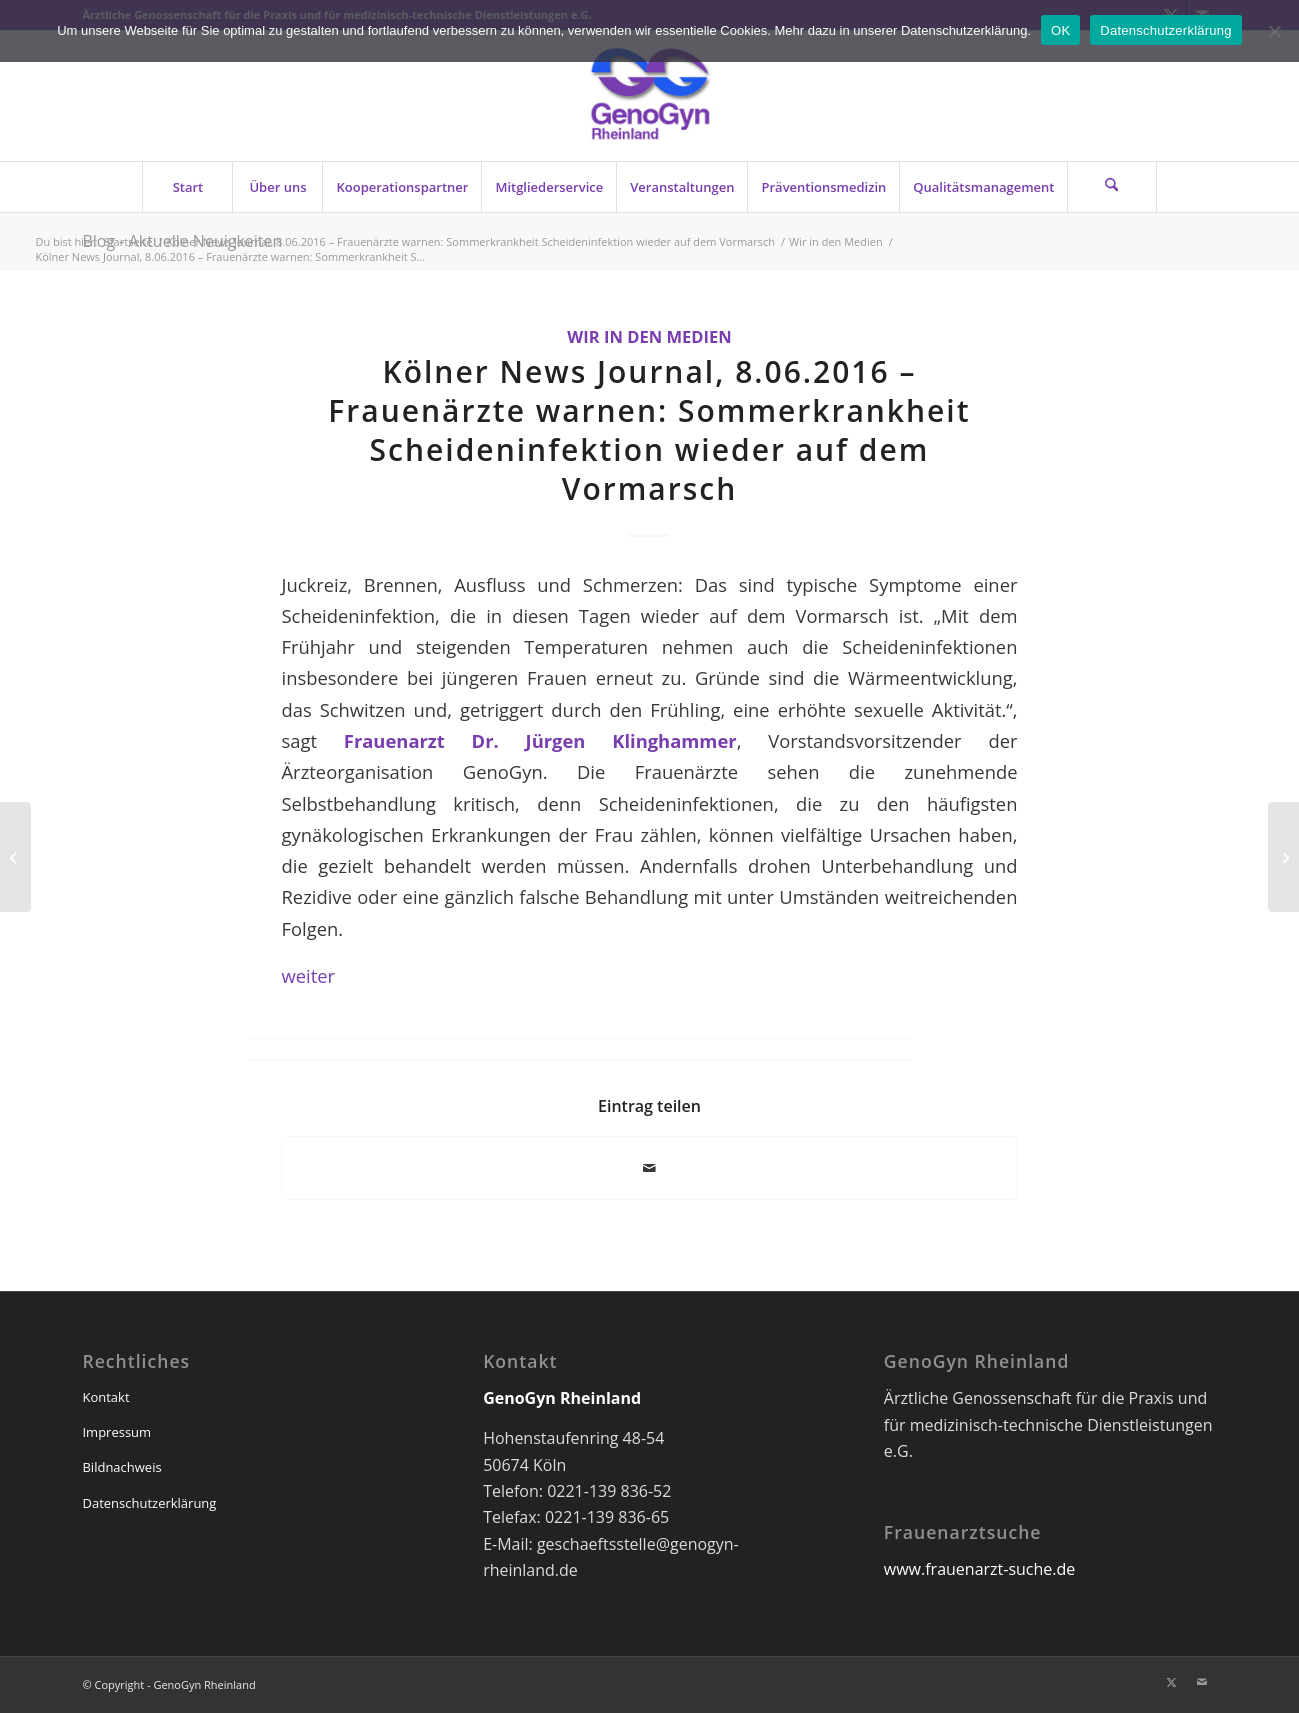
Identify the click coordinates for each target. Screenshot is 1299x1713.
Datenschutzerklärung (149, 1503)
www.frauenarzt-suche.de (979, 1569)
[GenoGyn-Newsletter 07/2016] (15, 857)
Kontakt (105, 1397)
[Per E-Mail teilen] (649, 1168)
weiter (308, 975)
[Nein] (1274, 31)
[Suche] (1112, 187)
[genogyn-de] (649, 96)
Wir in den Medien (649, 336)
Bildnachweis (121, 1467)
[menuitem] (187, 187)
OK (1060, 30)
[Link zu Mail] (1202, 1682)
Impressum (116, 1432)
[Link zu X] (1172, 1682)
